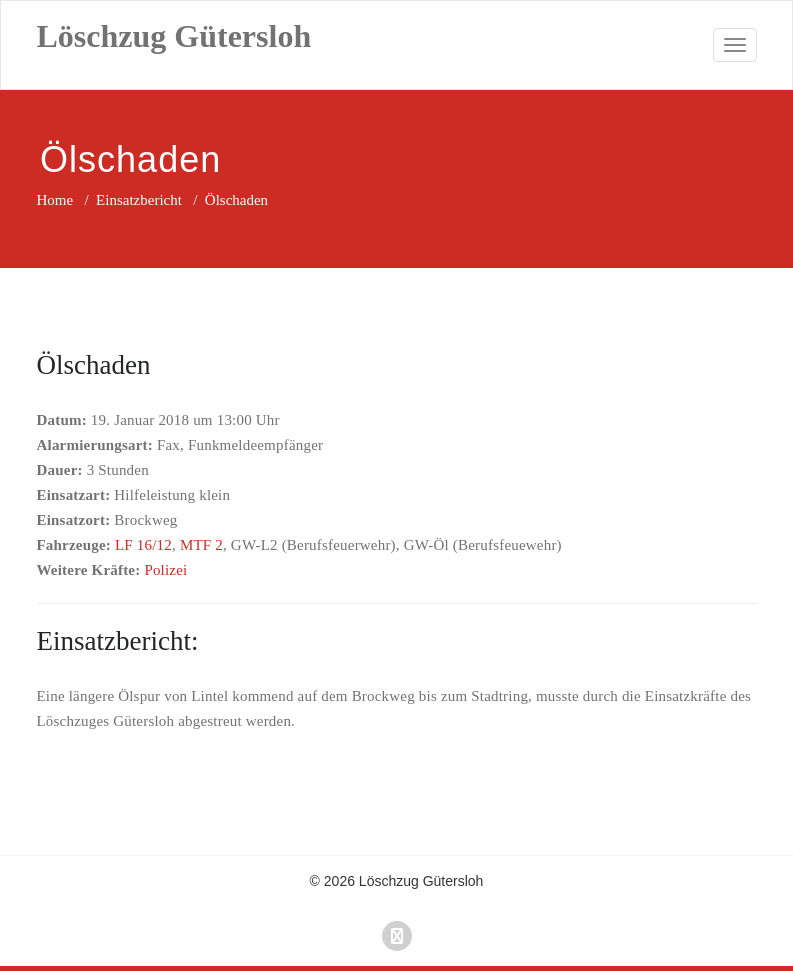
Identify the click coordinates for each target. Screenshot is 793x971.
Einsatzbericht (139, 200)
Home (55, 200)
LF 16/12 (143, 545)
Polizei (165, 570)
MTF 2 (201, 545)
